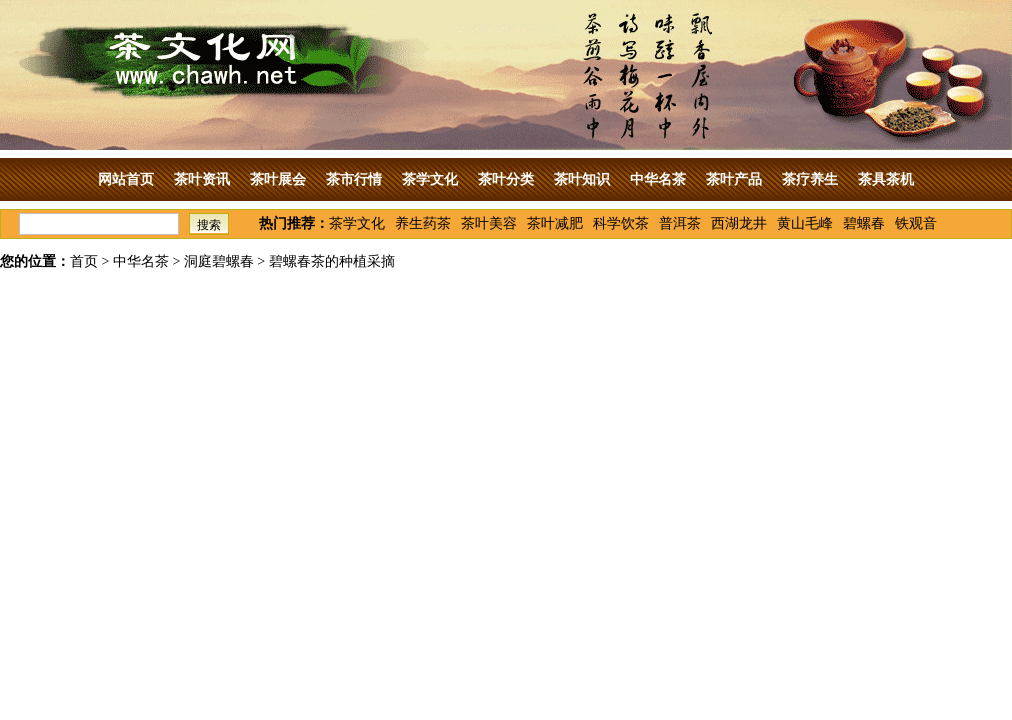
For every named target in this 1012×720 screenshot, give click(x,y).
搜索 (209, 225)
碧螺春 (864, 223)
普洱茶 (680, 223)
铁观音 (916, 223)
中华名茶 (658, 179)
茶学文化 (430, 179)
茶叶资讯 (202, 179)
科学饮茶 (621, 223)
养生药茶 (423, 223)
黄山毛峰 (805, 223)
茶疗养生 (810, 179)
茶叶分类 (506, 179)
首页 (84, 261)
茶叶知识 (582, 179)
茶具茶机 (886, 179)
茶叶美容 (489, 223)
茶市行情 (354, 179)
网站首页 (126, 179)
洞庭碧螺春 (219, 261)
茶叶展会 (278, 179)
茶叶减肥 (555, 223)
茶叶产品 (734, 179)
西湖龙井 (739, 223)
